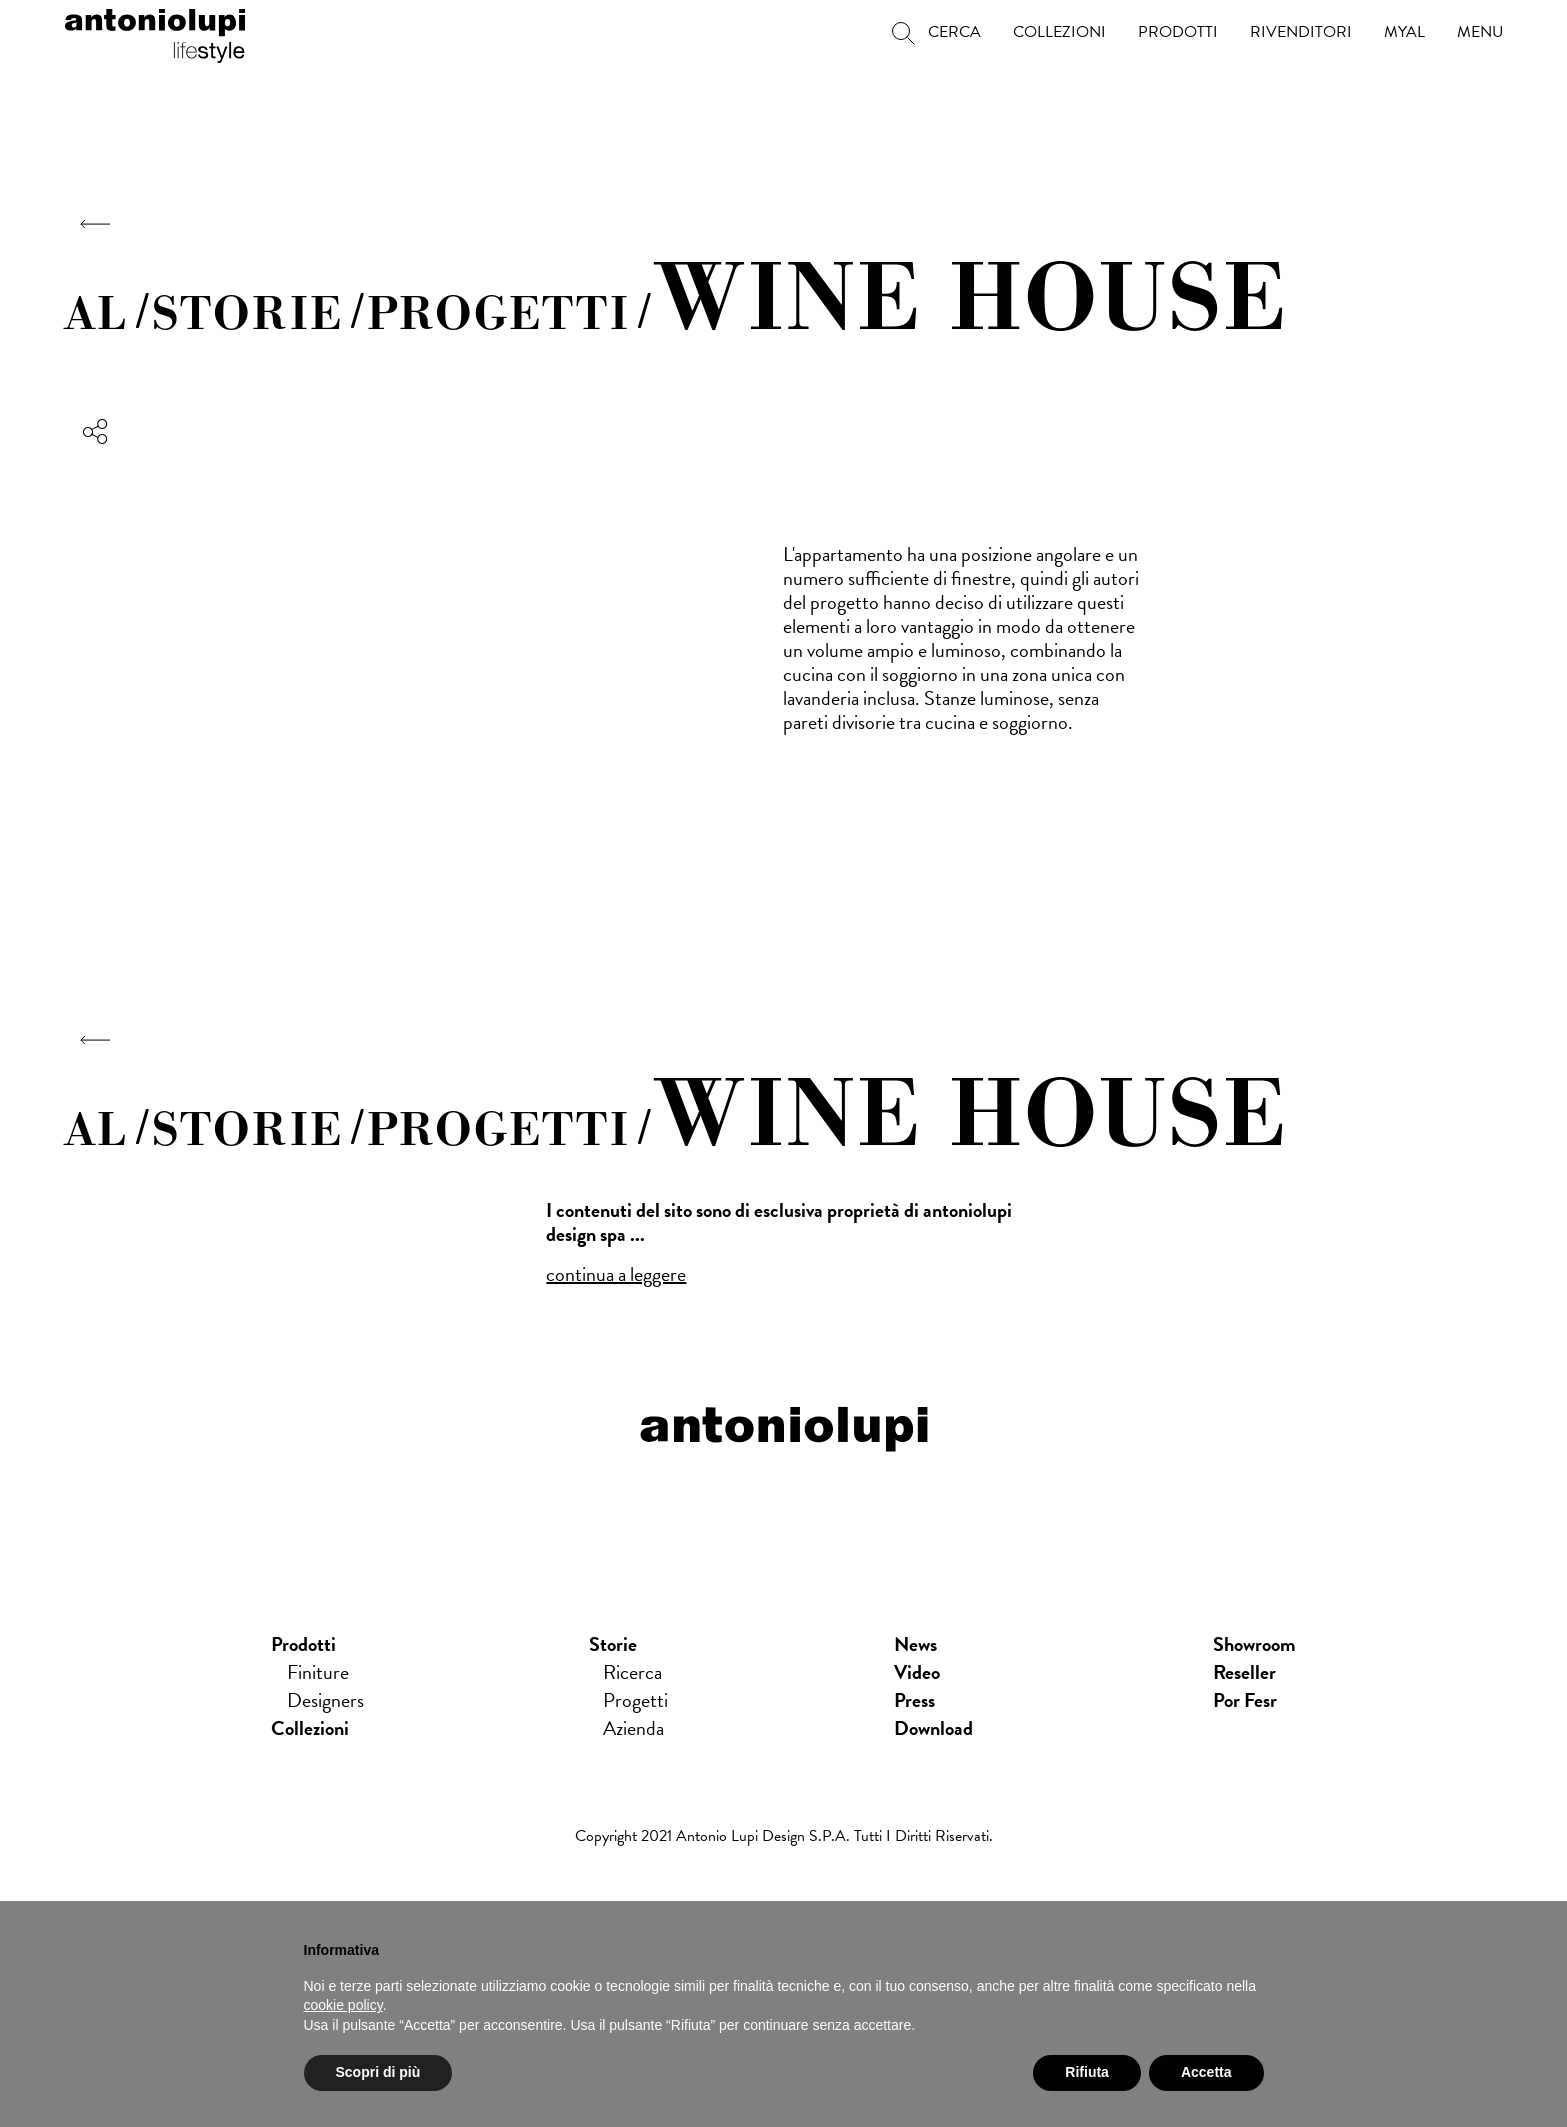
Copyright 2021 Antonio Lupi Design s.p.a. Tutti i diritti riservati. (784, 1836)
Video (917, 1672)
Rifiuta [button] (1087, 2072)
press (914, 1700)
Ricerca (632, 1672)
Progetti (635, 1700)
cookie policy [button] (343, 2005)
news (915, 1644)
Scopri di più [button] (378, 2072)
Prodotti (303, 1644)
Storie (613, 1644)
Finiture (318, 1672)
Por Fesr (1245, 1700)
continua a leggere (616, 1274)
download (933, 1728)
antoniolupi (155, 32)
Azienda (633, 1728)
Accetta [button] (1206, 2072)
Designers (325, 1700)
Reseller (1244, 1672)
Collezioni (310, 1728)
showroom (1254, 1644)
